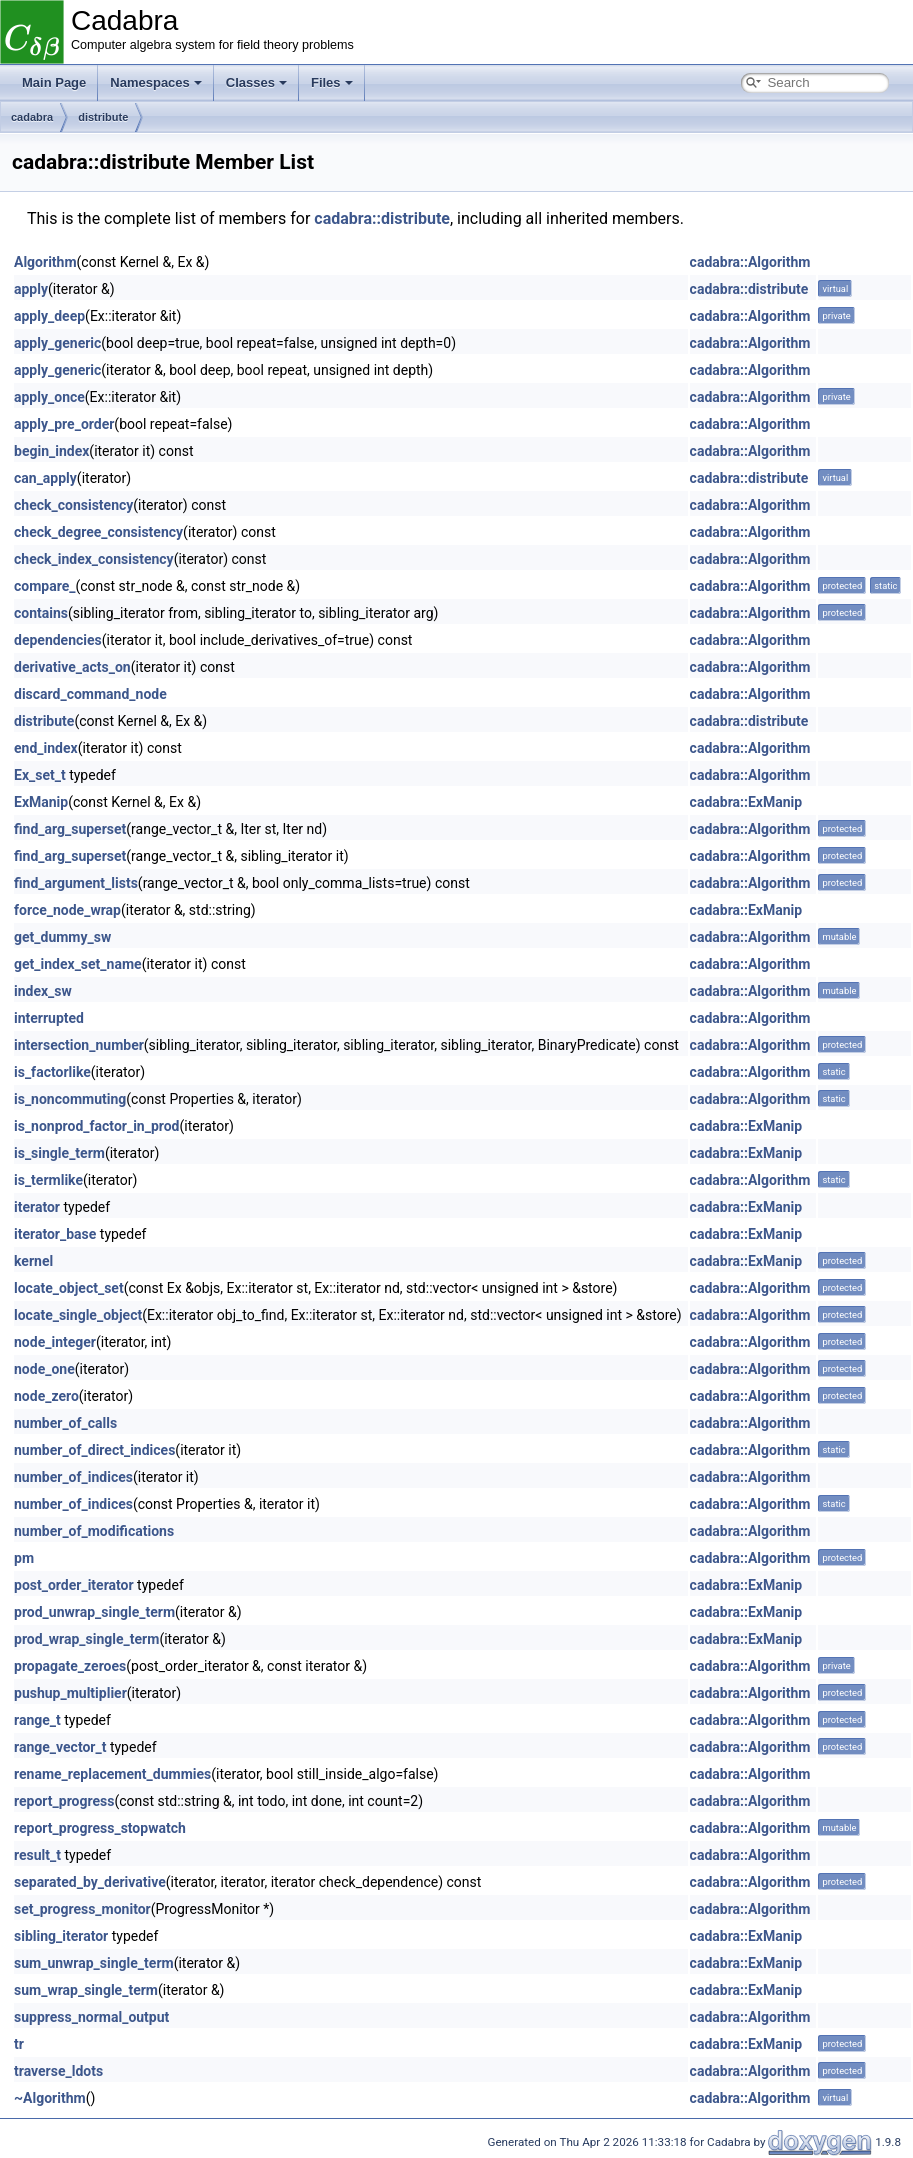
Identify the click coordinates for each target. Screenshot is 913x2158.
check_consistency (73, 505)
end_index (46, 748)
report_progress (64, 1801)
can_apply (45, 478)
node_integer (55, 1342)
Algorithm (45, 262)
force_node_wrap (67, 910)
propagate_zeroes (70, 1666)
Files (332, 82)
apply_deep (49, 316)
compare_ (44, 586)
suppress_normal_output (91, 2017)
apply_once (49, 397)
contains (41, 613)
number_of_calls (65, 1423)
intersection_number (79, 1045)
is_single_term (59, 1153)
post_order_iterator (74, 1585)
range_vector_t (60, 1747)
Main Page (54, 82)
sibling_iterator (61, 1936)
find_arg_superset (70, 829)
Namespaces (156, 82)
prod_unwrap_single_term (94, 1612)
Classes (256, 82)
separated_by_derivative (90, 1882)
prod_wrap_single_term (86, 1639)
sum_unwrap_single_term (94, 1963)
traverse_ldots (58, 2071)
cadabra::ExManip (746, 802)
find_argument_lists (76, 883)
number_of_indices (73, 1477)
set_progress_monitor (82, 1909)
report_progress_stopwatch (100, 1828)
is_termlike (48, 1180)
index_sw (43, 991)
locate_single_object (78, 1315)
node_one (44, 1369)
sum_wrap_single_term (86, 1990)
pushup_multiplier (70, 1693)
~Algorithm (50, 2098)
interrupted (49, 1018)
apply (31, 289)
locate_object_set (69, 1288)
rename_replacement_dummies (112, 1774)
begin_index (51, 451)
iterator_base (55, 1234)
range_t (37, 1720)
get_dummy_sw (62, 937)
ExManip (41, 802)
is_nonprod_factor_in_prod (97, 1126)
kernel (33, 1261)
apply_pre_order (64, 424)
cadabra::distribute (382, 218)
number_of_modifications (94, 1531)
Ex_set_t (40, 775)
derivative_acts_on (72, 667)
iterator (37, 1207)
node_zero (46, 1396)
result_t (37, 1855)
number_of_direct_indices (94, 1450)
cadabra (32, 117)
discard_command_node (90, 694)
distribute (103, 117)
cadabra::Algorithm (750, 262)
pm (24, 1558)
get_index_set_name (78, 964)
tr (19, 2044)
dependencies (58, 640)
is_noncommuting (70, 1099)
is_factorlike (52, 1072)
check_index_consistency (94, 559)
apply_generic (57, 343)
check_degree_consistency (98, 532)
